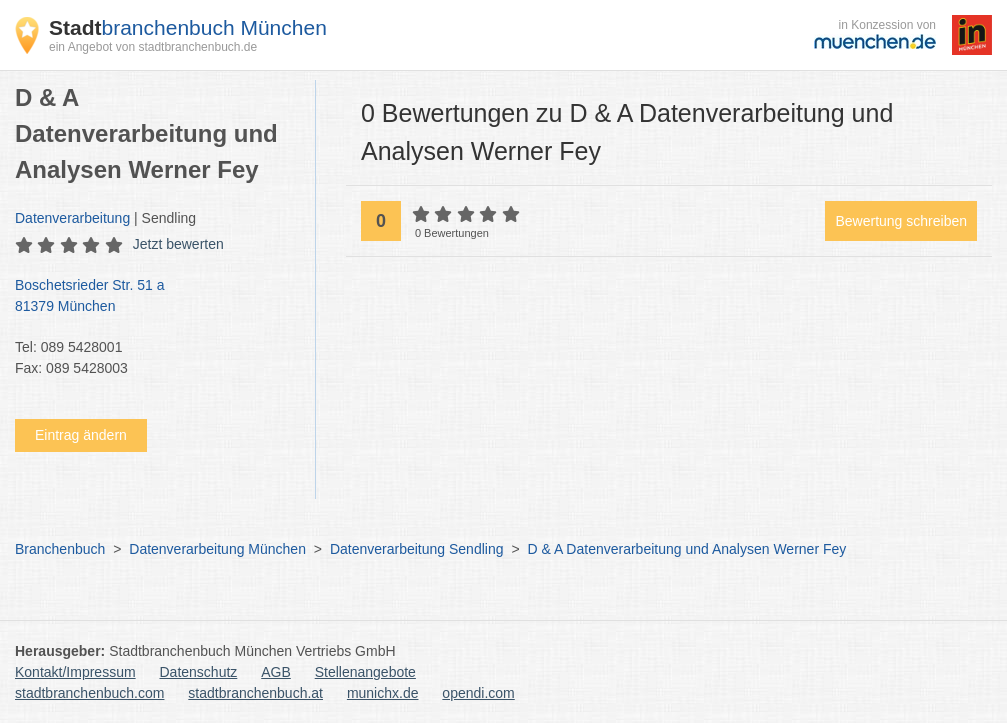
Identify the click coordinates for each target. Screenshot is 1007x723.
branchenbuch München (188, 27)
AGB (276, 672)
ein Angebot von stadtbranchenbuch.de (153, 47)
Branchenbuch (60, 549)
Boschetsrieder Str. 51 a (155, 297)
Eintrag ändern (81, 435)
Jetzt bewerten (178, 244)
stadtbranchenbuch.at (255, 693)
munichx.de (383, 693)
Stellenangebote (365, 672)
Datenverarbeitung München (217, 549)
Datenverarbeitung (72, 218)
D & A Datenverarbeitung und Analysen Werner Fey (686, 549)
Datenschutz (199, 672)
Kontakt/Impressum (75, 672)
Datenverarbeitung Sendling (417, 549)
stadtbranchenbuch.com (89, 693)
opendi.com (478, 693)
